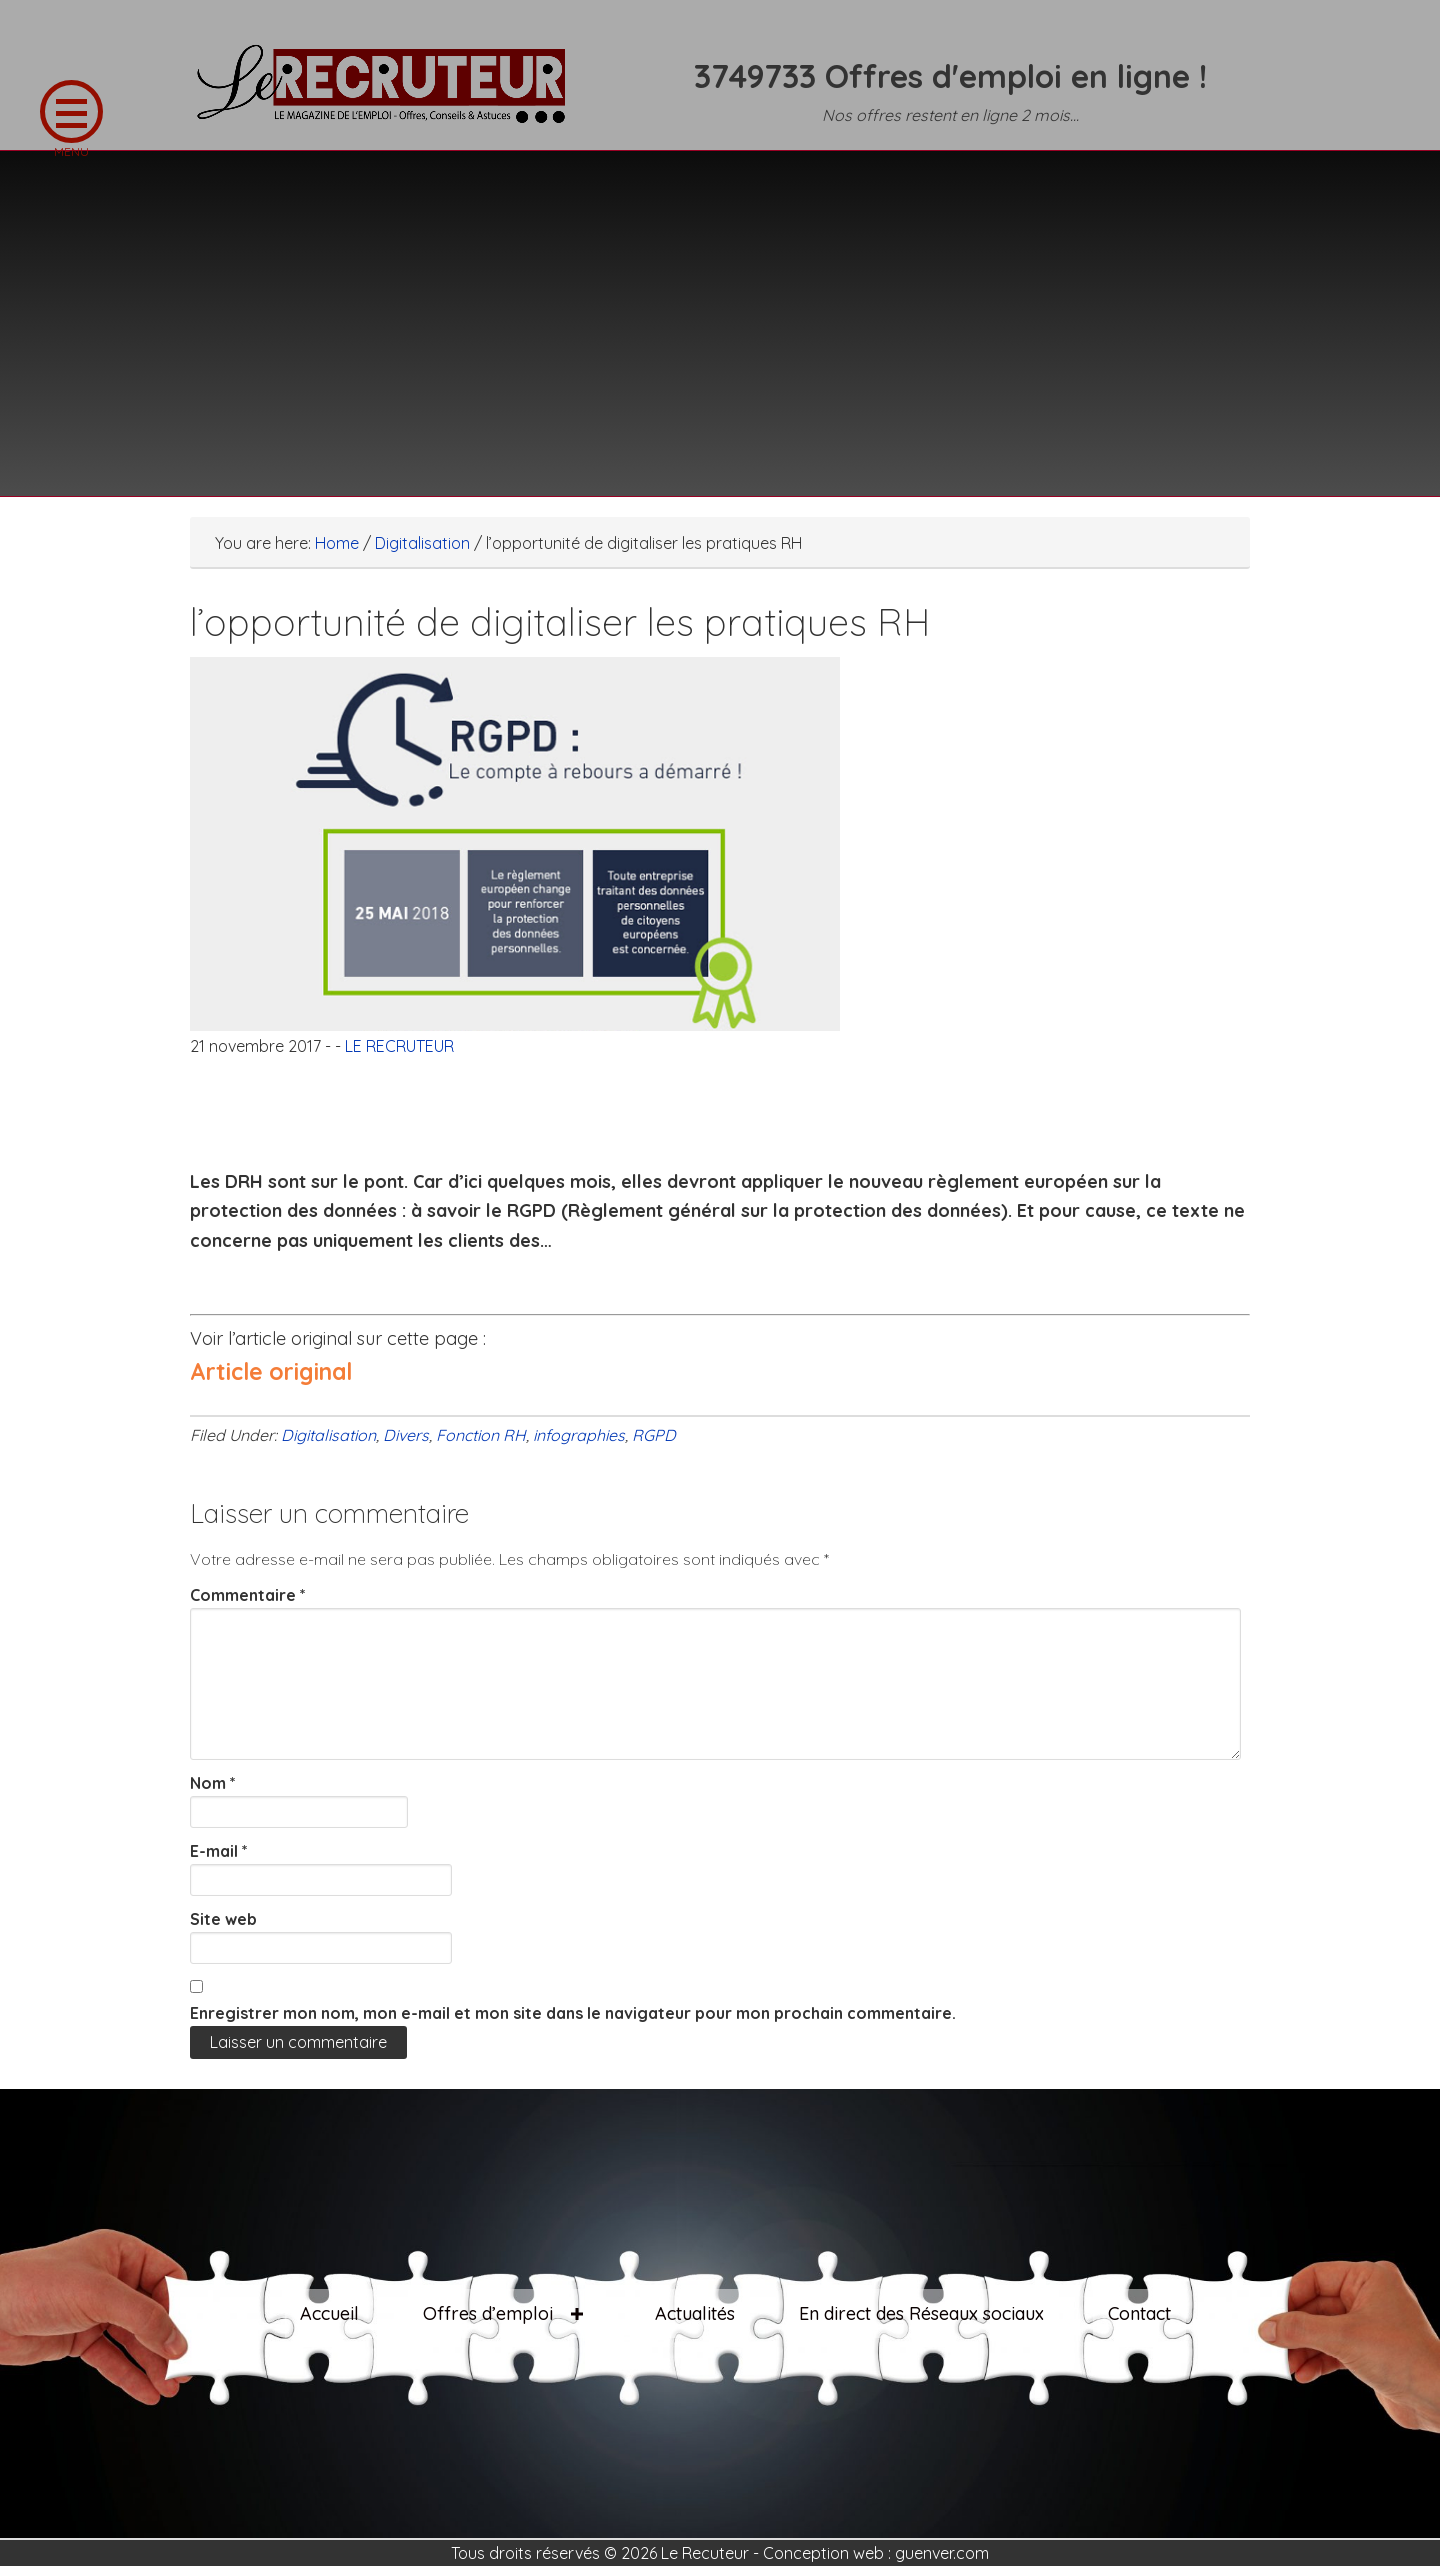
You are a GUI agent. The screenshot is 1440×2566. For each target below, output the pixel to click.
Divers (406, 1435)
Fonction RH (481, 1435)
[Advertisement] (720, 311)
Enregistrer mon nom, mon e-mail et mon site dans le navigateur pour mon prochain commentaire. (573, 2013)
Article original (271, 1371)
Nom (213, 1783)
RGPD (654, 1435)
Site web (223, 1919)
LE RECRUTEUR (390, 95)
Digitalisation (328, 1435)
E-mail (219, 1851)
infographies (579, 1435)
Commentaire (248, 1595)
